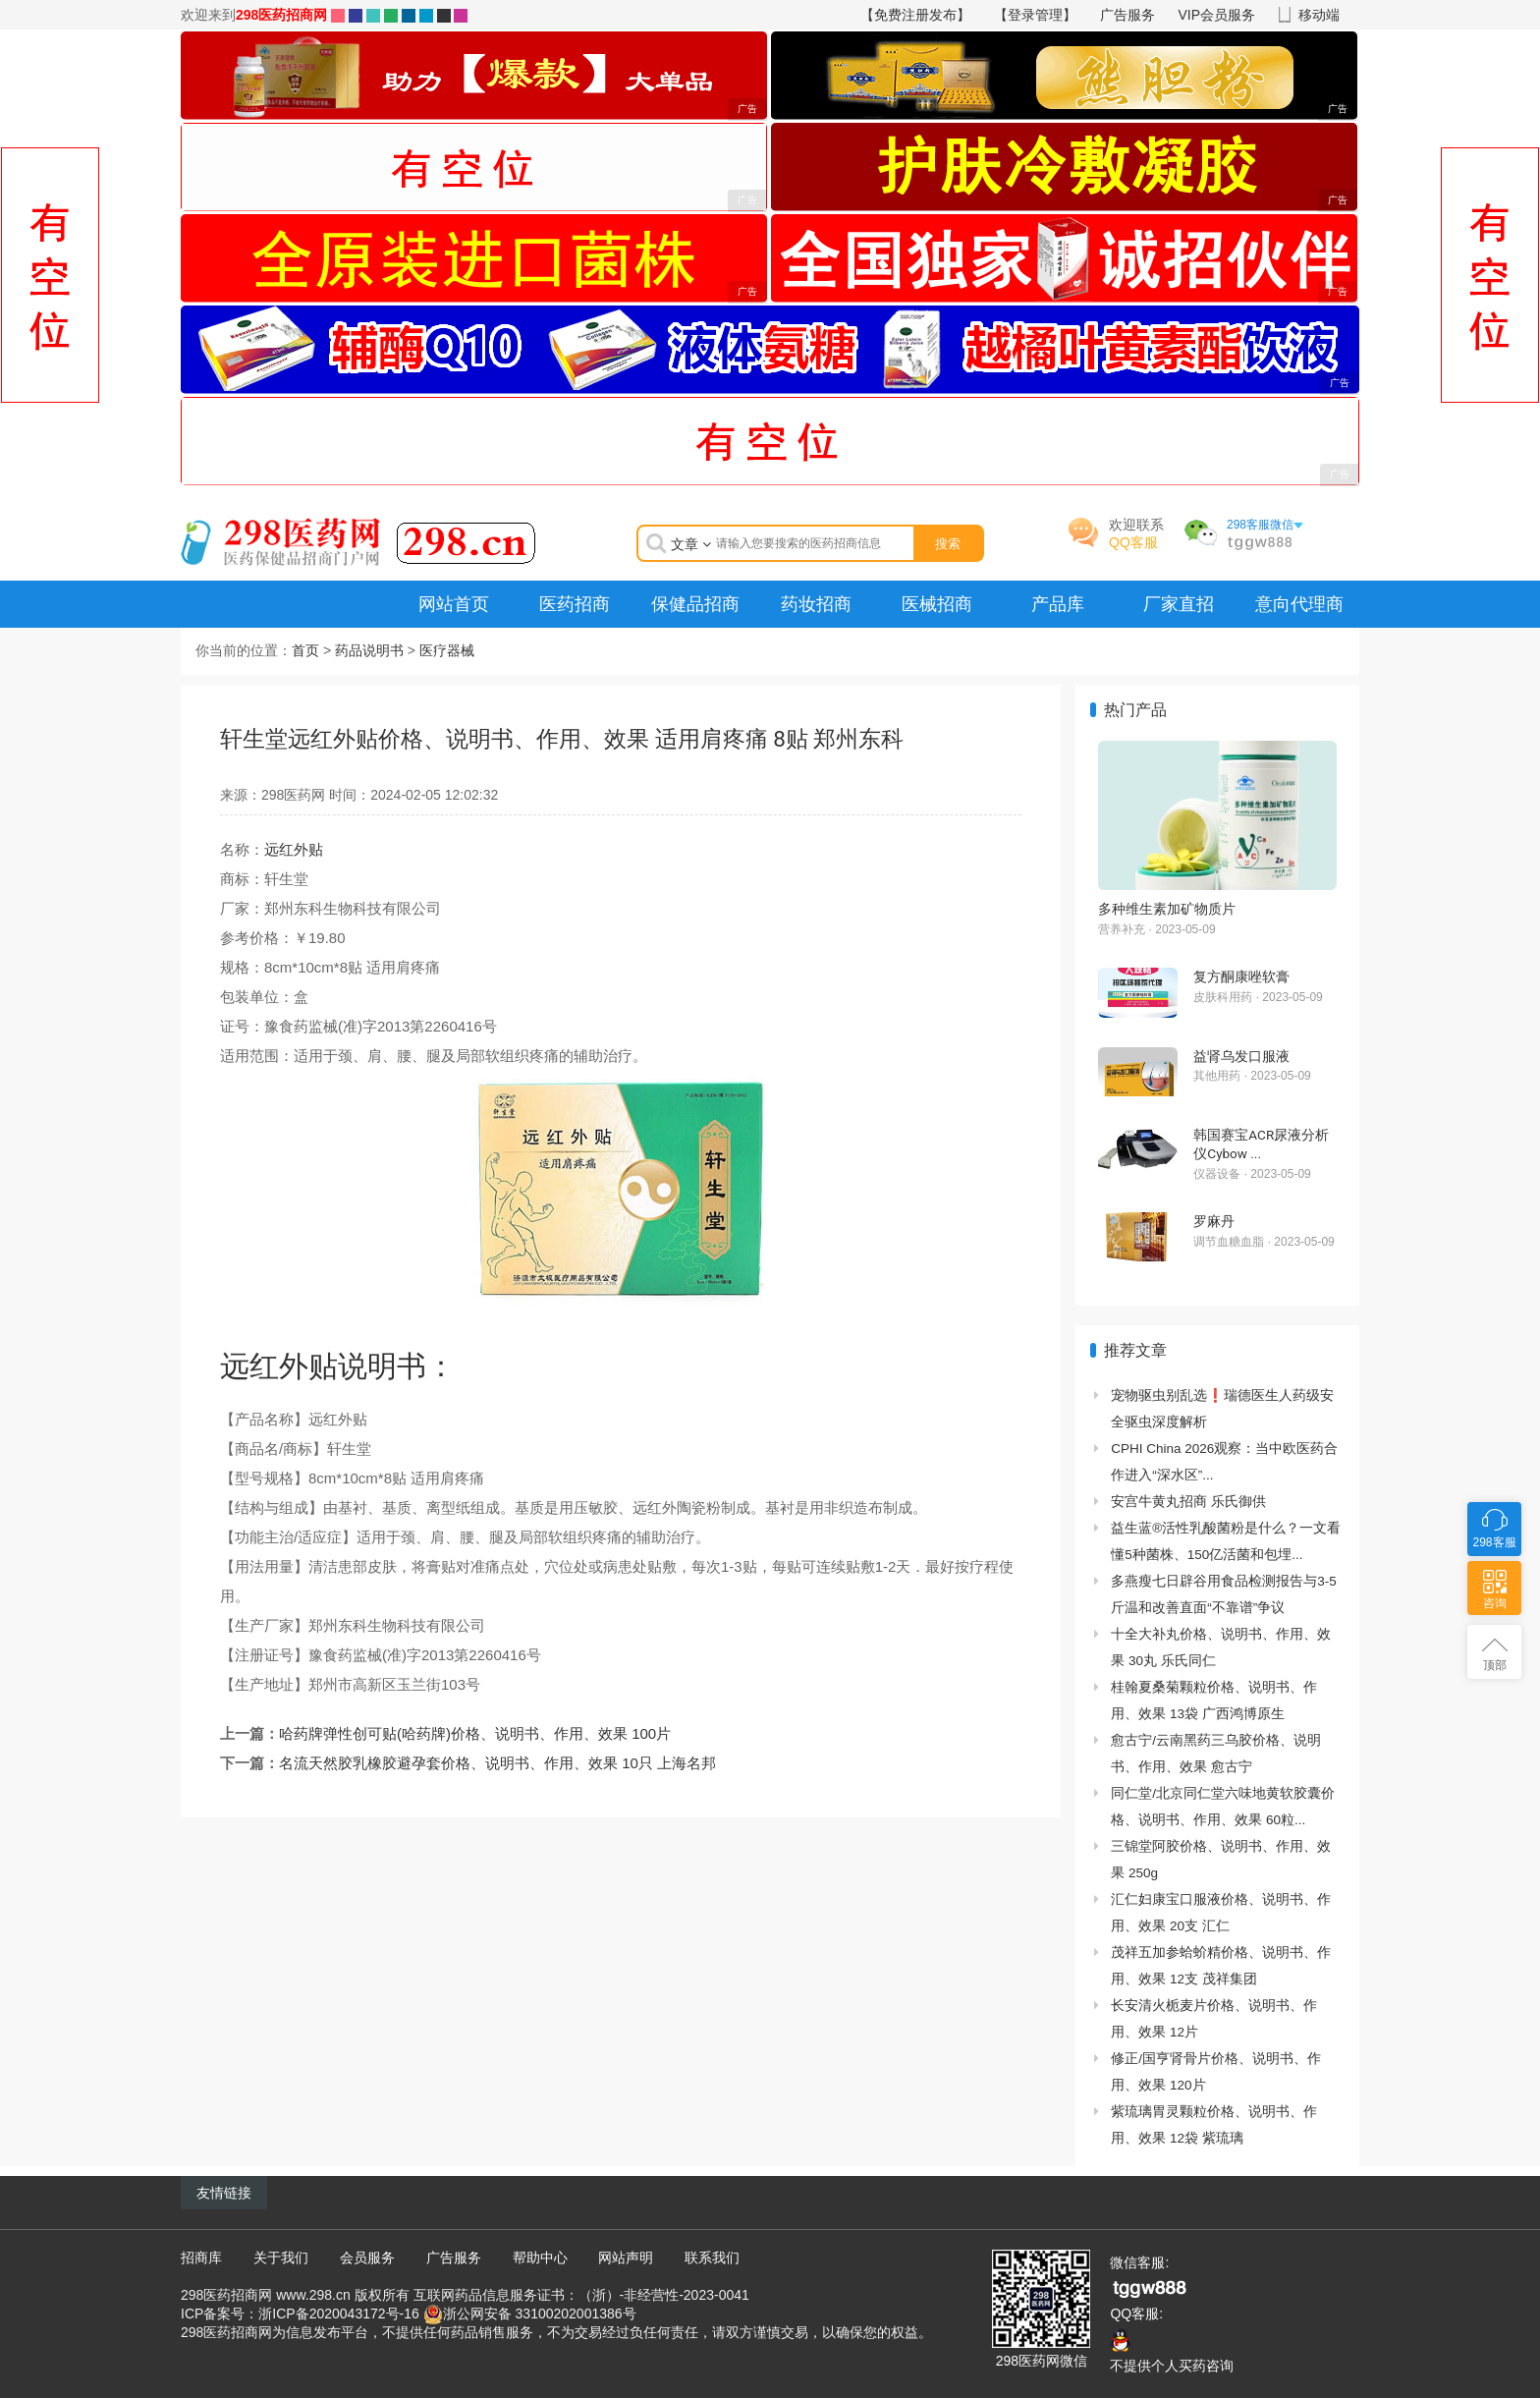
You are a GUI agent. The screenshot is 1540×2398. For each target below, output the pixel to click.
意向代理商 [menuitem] (1299, 603)
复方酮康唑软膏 (1241, 976)
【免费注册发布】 (915, 15)
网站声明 (625, 2257)
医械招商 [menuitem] (937, 603)
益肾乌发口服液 (1241, 1056)
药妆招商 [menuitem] (816, 603)
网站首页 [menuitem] (453, 603)
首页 (305, 650)
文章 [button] (691, 544)
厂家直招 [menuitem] (1178, 603)
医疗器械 (446, 650)
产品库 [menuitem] (1057, 603)
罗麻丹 (1214, 1221)
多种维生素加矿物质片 (1167, 909)
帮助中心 (540, 2257)
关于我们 (280, 2257)
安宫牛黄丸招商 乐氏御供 (1188, 1501)
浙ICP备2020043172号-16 (338, 2312)
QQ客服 (1133, 542)
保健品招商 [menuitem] (695, 603)
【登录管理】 (1035, 15)
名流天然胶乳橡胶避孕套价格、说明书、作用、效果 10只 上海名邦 (497, 1763)
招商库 (201, 2257)
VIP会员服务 (1217, 15)
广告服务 (1127, 15)
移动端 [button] (1319, 15)
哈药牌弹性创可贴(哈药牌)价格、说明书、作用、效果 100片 (475, 1733)
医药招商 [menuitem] (574, 603)
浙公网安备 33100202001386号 (539, 2312)
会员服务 (367, 2257)
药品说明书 (369, 650)
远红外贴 (293, 849)
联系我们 (712, 2257)
